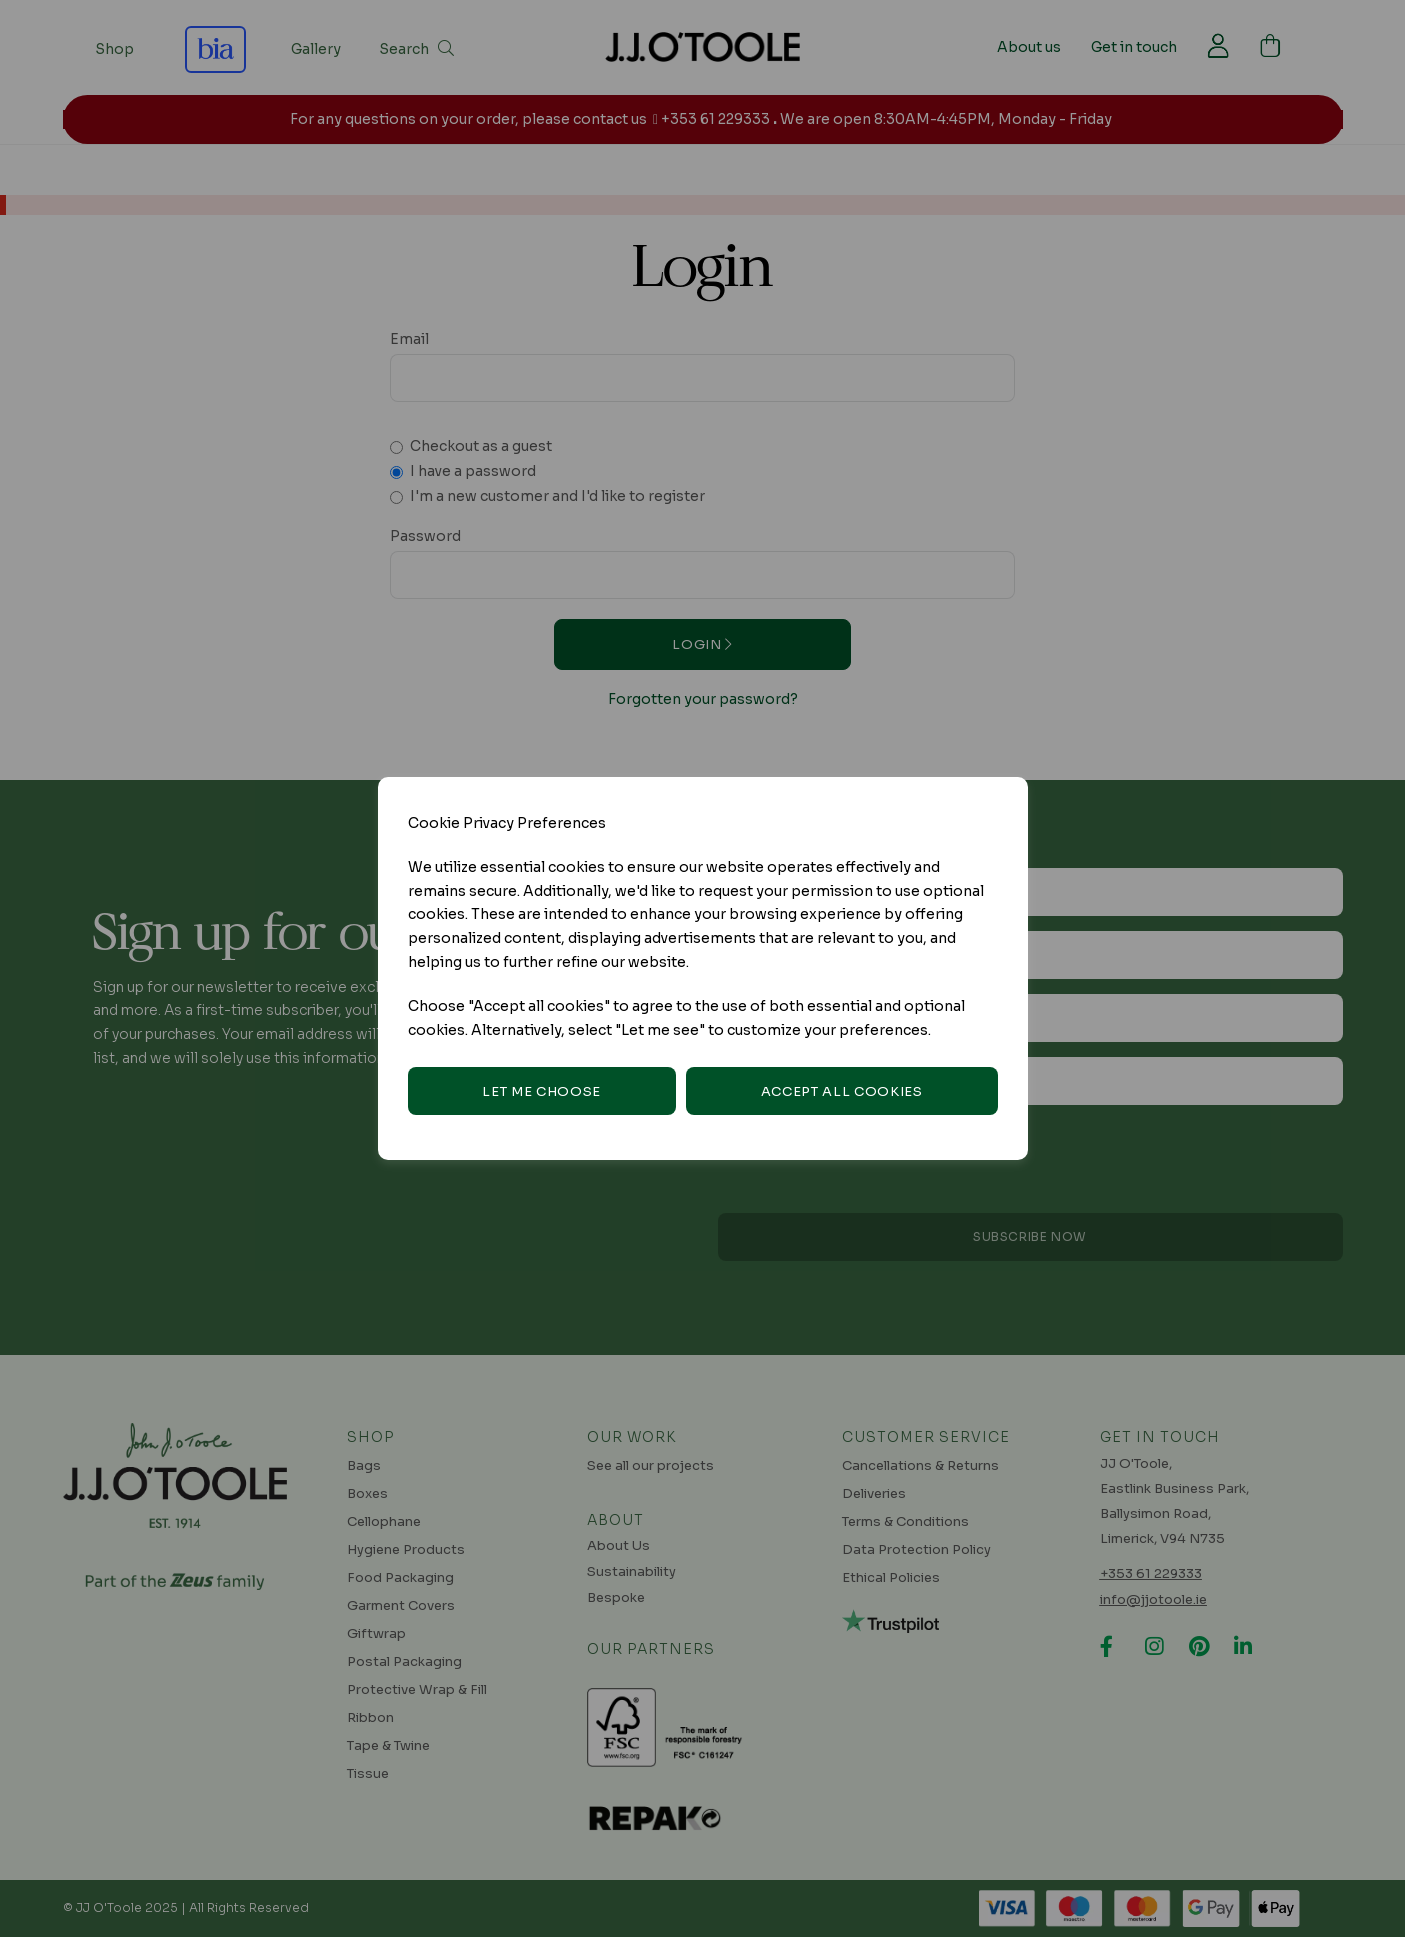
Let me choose (541, 1091)
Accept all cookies (842, 1091)
